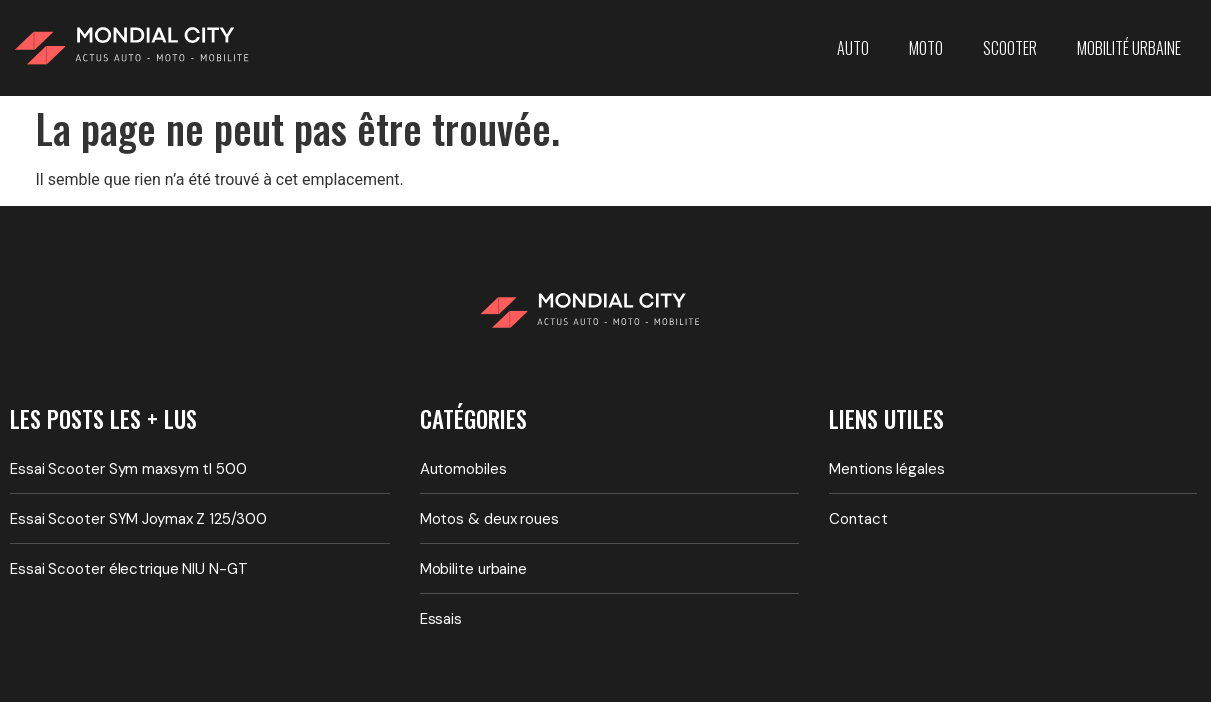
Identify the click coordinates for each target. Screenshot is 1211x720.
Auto (853, 48)
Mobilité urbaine (1129, 48)
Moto (926, 48)
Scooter (1010, 48)
